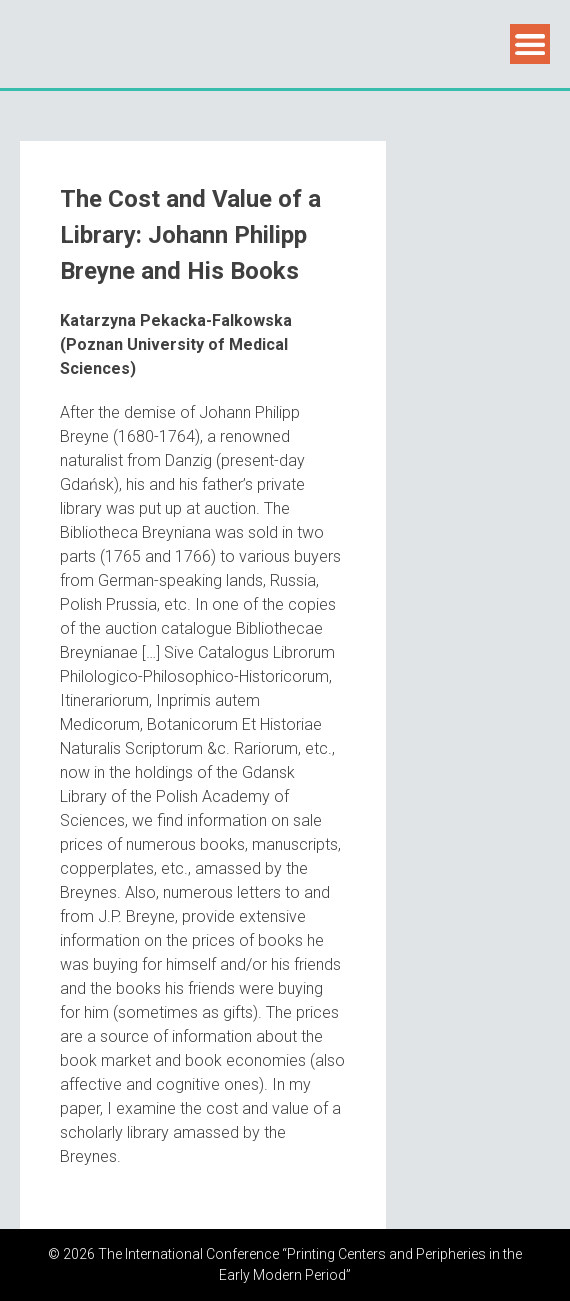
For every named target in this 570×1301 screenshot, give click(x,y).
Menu (530, 44)
